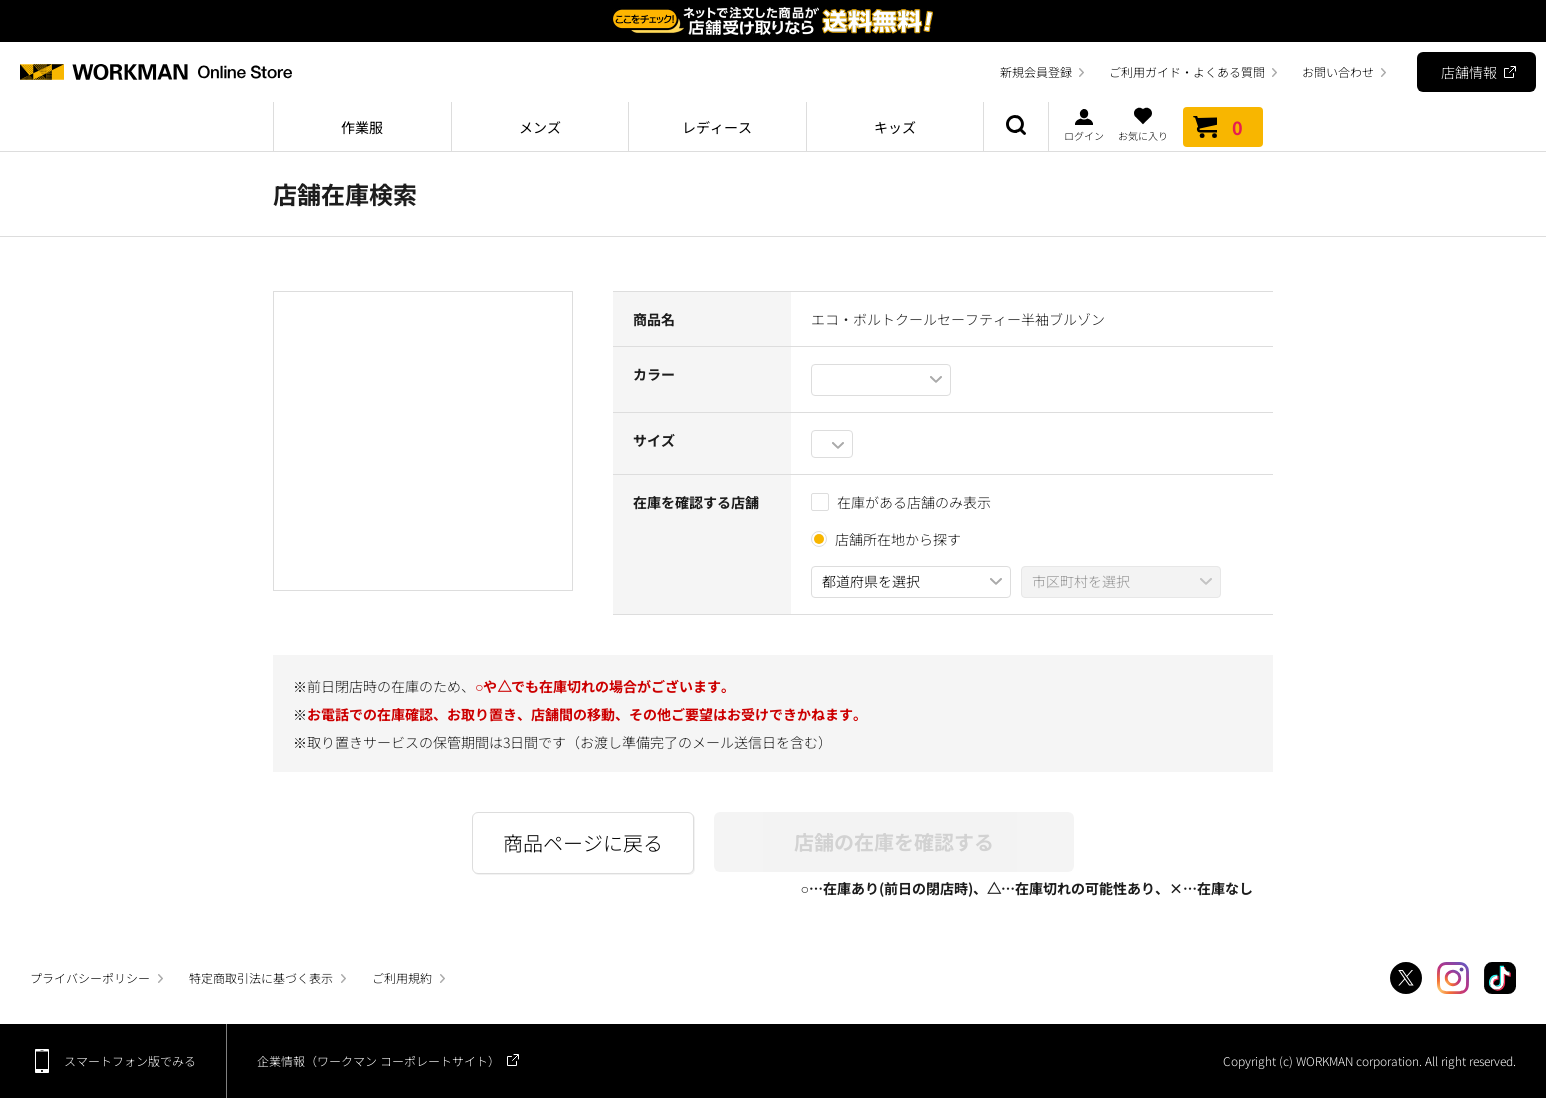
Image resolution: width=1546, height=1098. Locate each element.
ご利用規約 (402, 977)
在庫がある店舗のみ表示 (901, 502)
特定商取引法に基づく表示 (261, 977)
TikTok (1500, 978)
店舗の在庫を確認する (894, 841)
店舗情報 (1469, 72)
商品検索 (1016, 127)
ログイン (1084, 124)
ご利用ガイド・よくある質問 (1187, 71)
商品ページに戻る (583, 842)
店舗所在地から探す (898, 539)
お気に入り (1143, 124)
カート (1223, 127)
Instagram (1453, 978)
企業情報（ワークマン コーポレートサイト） (378, 1060)
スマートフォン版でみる (130, 1060)
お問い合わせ (1338, 71)
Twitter (1406, 978)
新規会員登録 (1036, 71)
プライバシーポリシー (90, 977)
